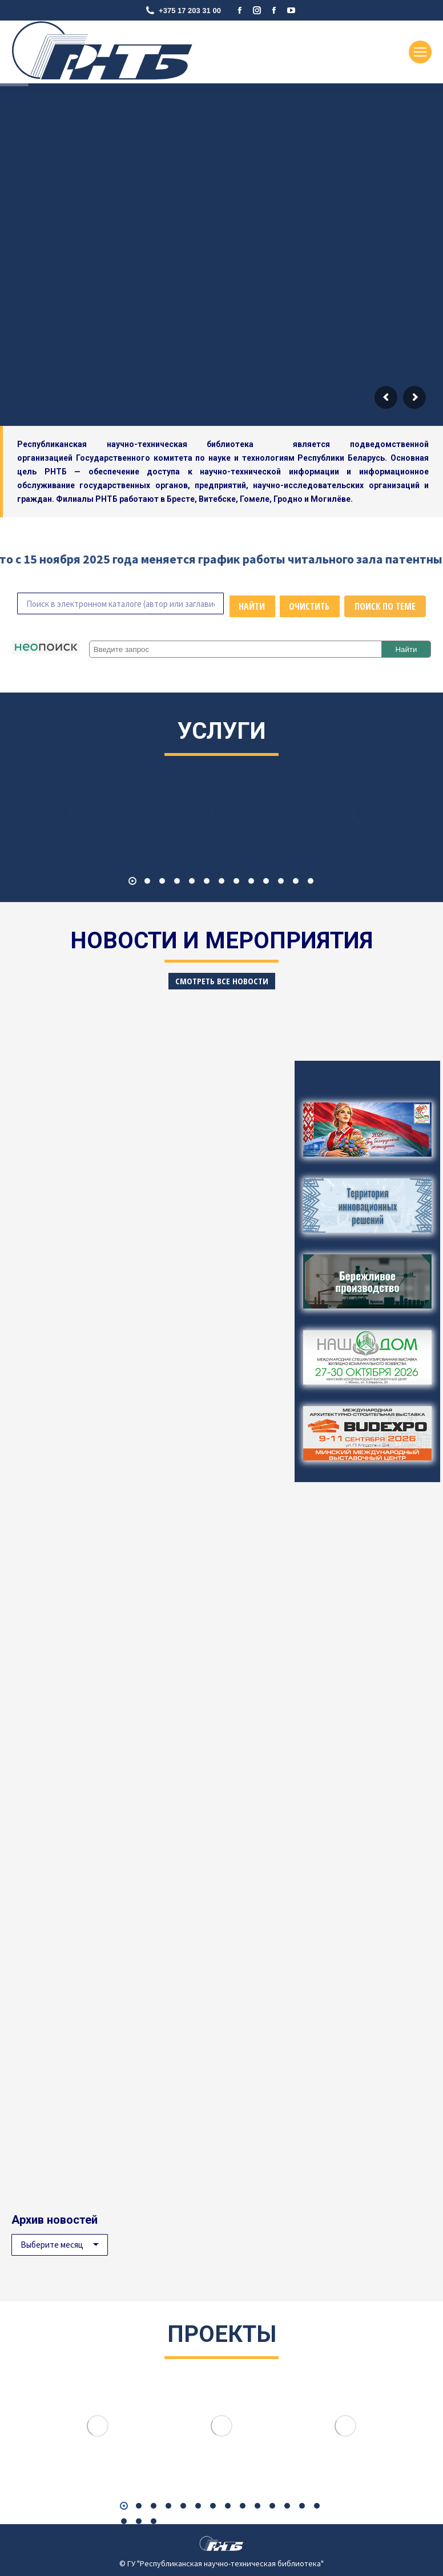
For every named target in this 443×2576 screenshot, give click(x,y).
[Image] (79, 814)
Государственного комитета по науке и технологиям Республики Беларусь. (231, 457)
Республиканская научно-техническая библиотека (145, 444)
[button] (132, 881)
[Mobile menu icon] (420, 52)
